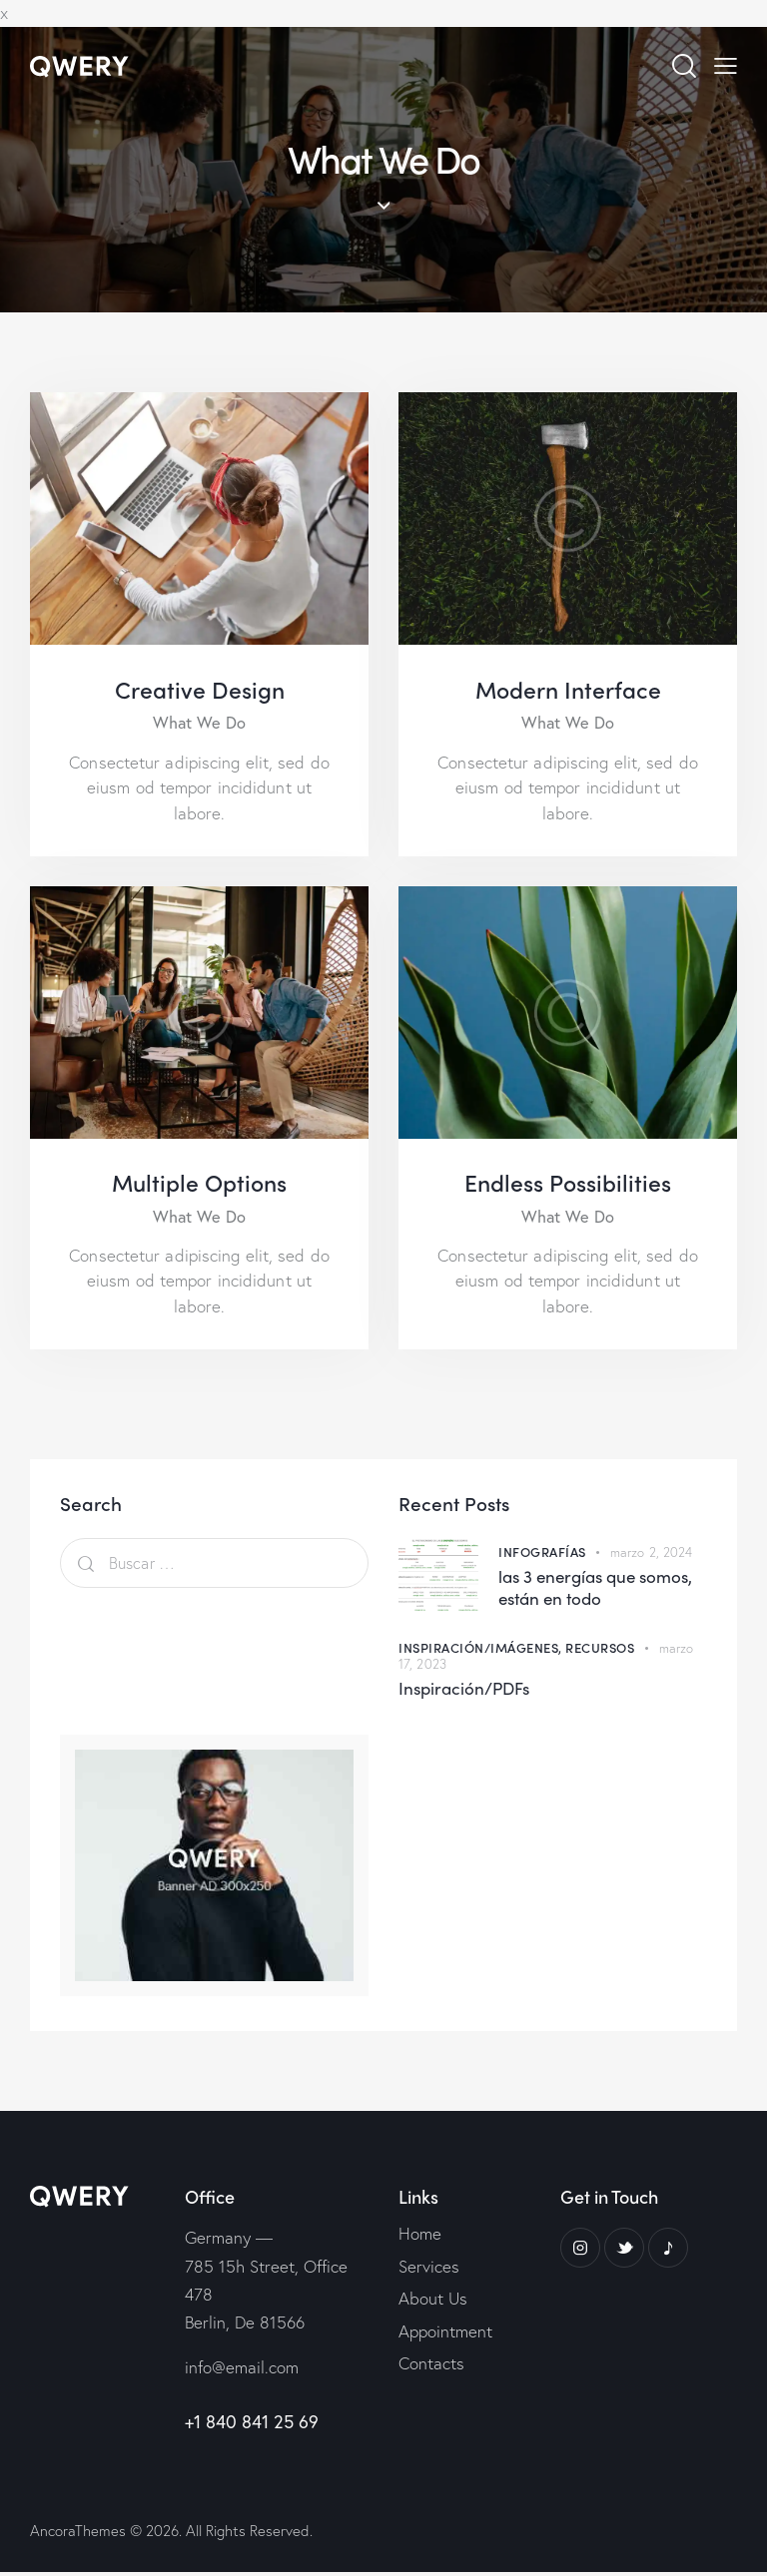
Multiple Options (199, 1185)
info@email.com (242, 2370)
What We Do (200, 725)
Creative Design (200, 690)
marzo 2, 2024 (651, 1556)
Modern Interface (568, 690)
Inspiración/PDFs (463, 1693)
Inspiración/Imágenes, (481, 1652)
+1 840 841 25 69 (252, 2425)
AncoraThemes (78, 2535)
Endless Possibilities (567, 1185)
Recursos (599, 1652)
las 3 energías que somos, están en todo (595, 1591)
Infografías (542, 1555)
